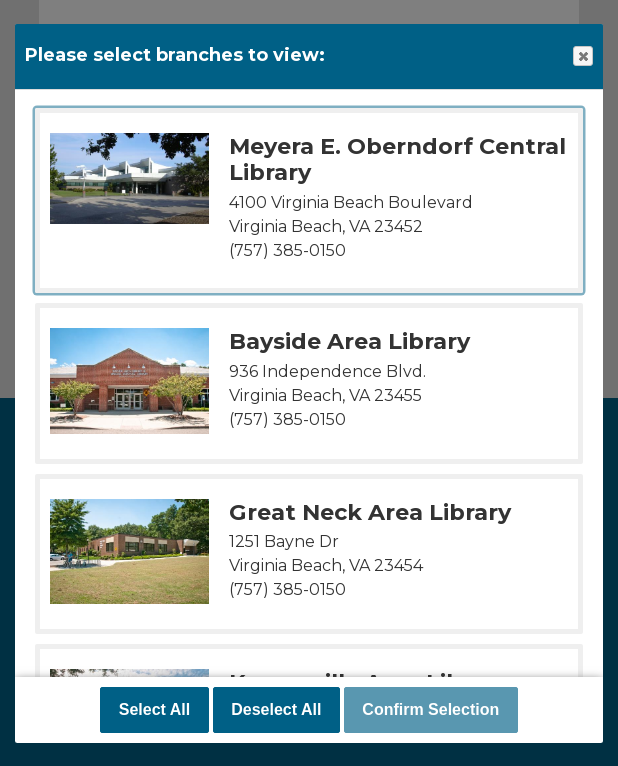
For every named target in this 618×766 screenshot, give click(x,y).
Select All (154, 709)
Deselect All (276, 709)
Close (582, 56)
